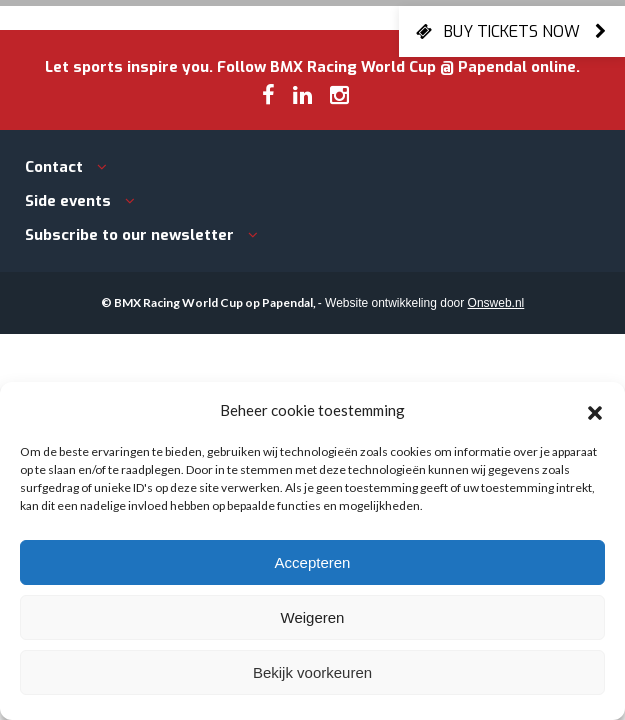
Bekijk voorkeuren (312, 672)
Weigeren (313, 617)
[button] (595, 410)
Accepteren (313, 562)
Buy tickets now (512, 31)
